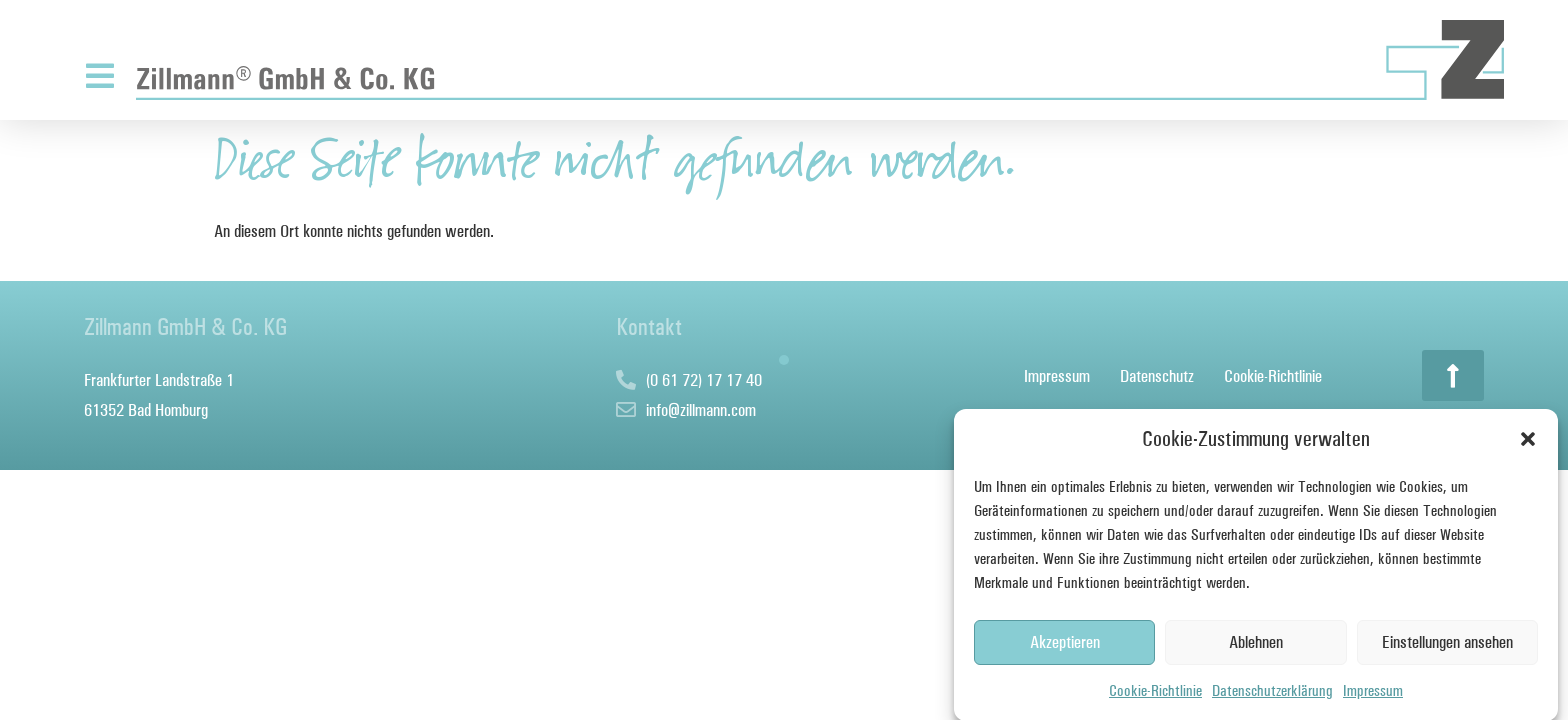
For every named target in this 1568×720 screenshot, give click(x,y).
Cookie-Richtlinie (1155, 692)
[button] (1528, 442)
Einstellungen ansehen (1447, 645)
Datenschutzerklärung (1272, 692)
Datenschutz (1157, 376)
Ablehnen (1256, 645)
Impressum (1373, 692)
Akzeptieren (1065, 645)
